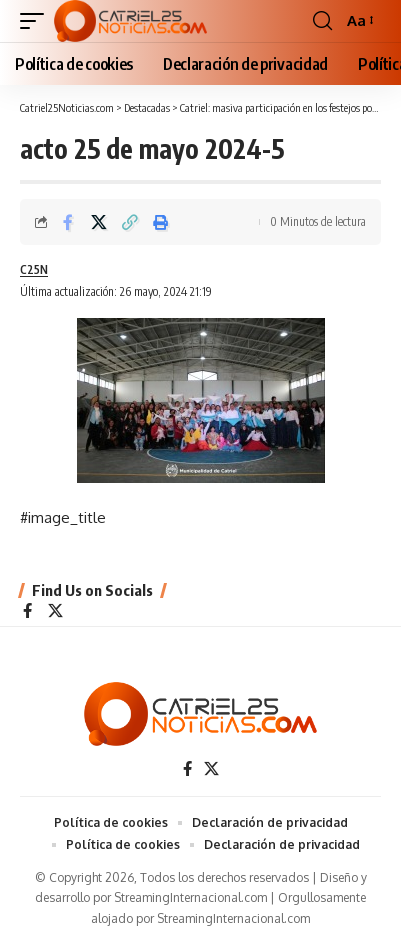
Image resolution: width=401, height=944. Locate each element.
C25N (34, 269)
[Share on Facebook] (68, 222)
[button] (37, 21)
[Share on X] (99, 222)
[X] (55, 612)
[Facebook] (27, 612)
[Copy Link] (130, 222)
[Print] (161, 222)
